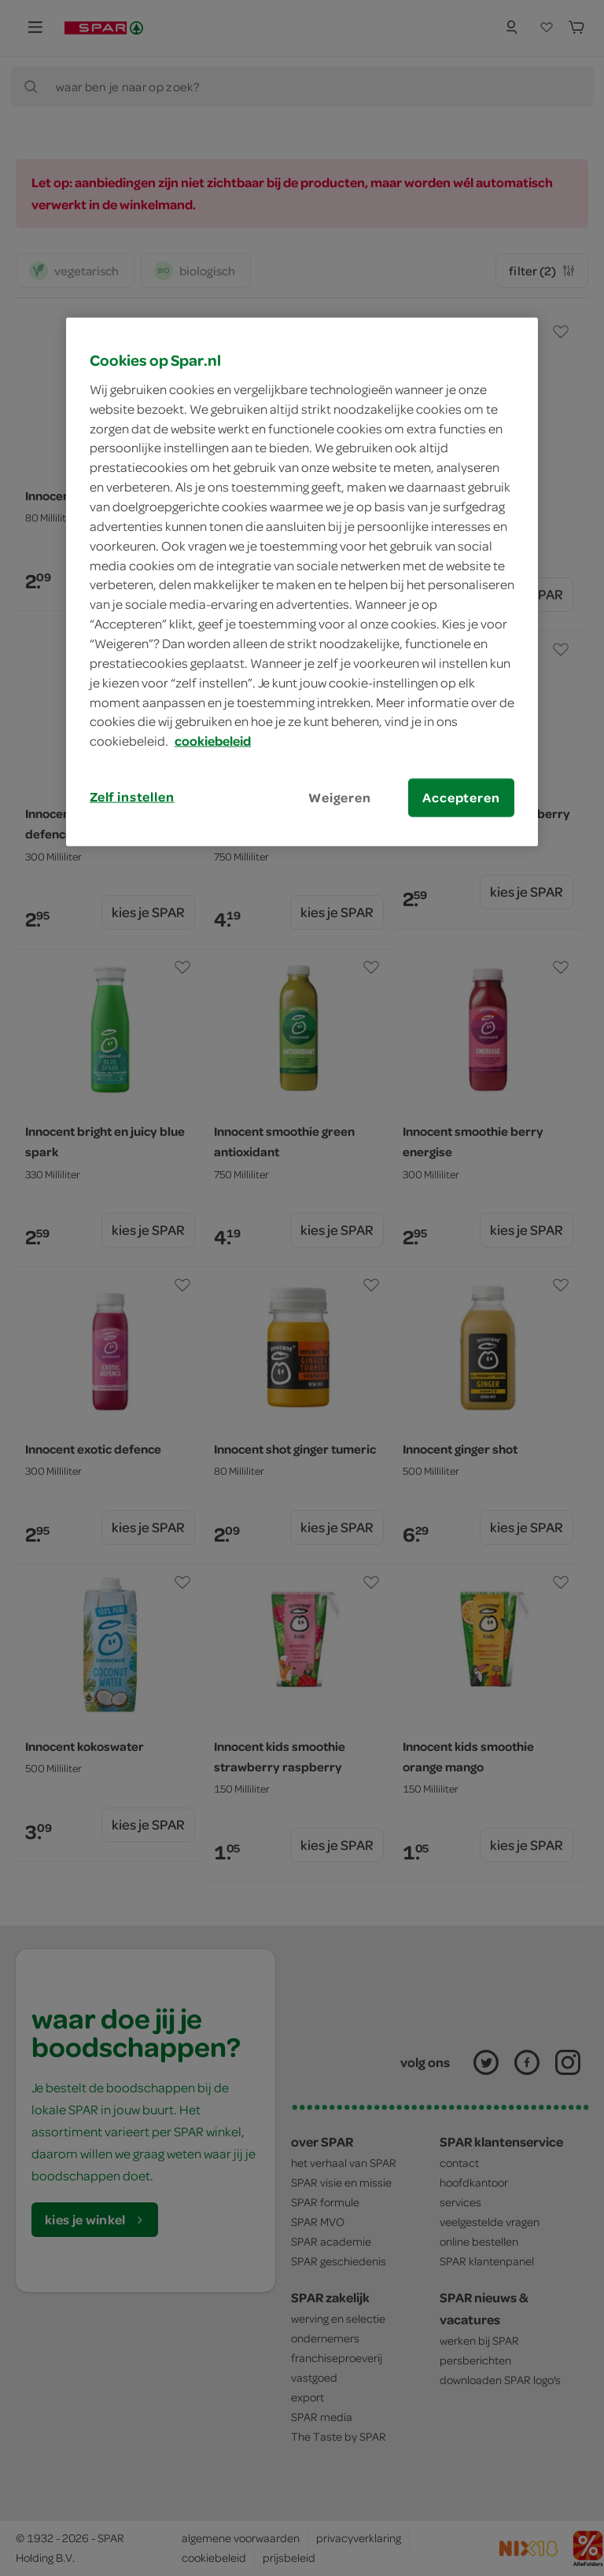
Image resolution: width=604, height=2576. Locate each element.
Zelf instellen (132, 796)
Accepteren (460, 797)
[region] (302, 582)
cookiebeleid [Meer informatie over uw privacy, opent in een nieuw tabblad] (213, 741)
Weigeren (339, 797)
